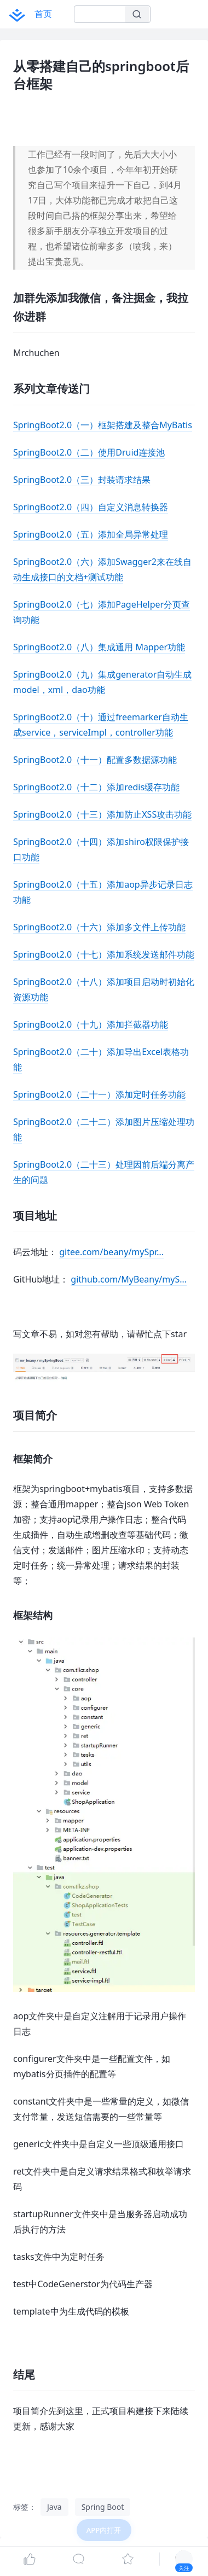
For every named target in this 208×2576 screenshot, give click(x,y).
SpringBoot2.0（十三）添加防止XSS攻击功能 (102, 814)
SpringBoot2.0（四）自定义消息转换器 (90, 507)
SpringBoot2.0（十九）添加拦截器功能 (90, 1024)
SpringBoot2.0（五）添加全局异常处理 (90, 534)
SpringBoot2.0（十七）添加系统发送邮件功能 (103, 954)
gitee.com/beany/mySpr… (111, 1252)
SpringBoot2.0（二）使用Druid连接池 (89, 452)
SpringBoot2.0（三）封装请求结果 (82, 480)
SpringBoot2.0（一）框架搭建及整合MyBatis (102, 425)
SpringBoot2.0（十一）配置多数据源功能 (95, 760)
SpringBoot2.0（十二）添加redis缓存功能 (96, 787)
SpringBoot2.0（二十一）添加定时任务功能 (99, 1094)
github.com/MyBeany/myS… (129, 1279)
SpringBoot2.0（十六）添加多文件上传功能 (99, 927)
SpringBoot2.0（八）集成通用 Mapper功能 (99, 647)
